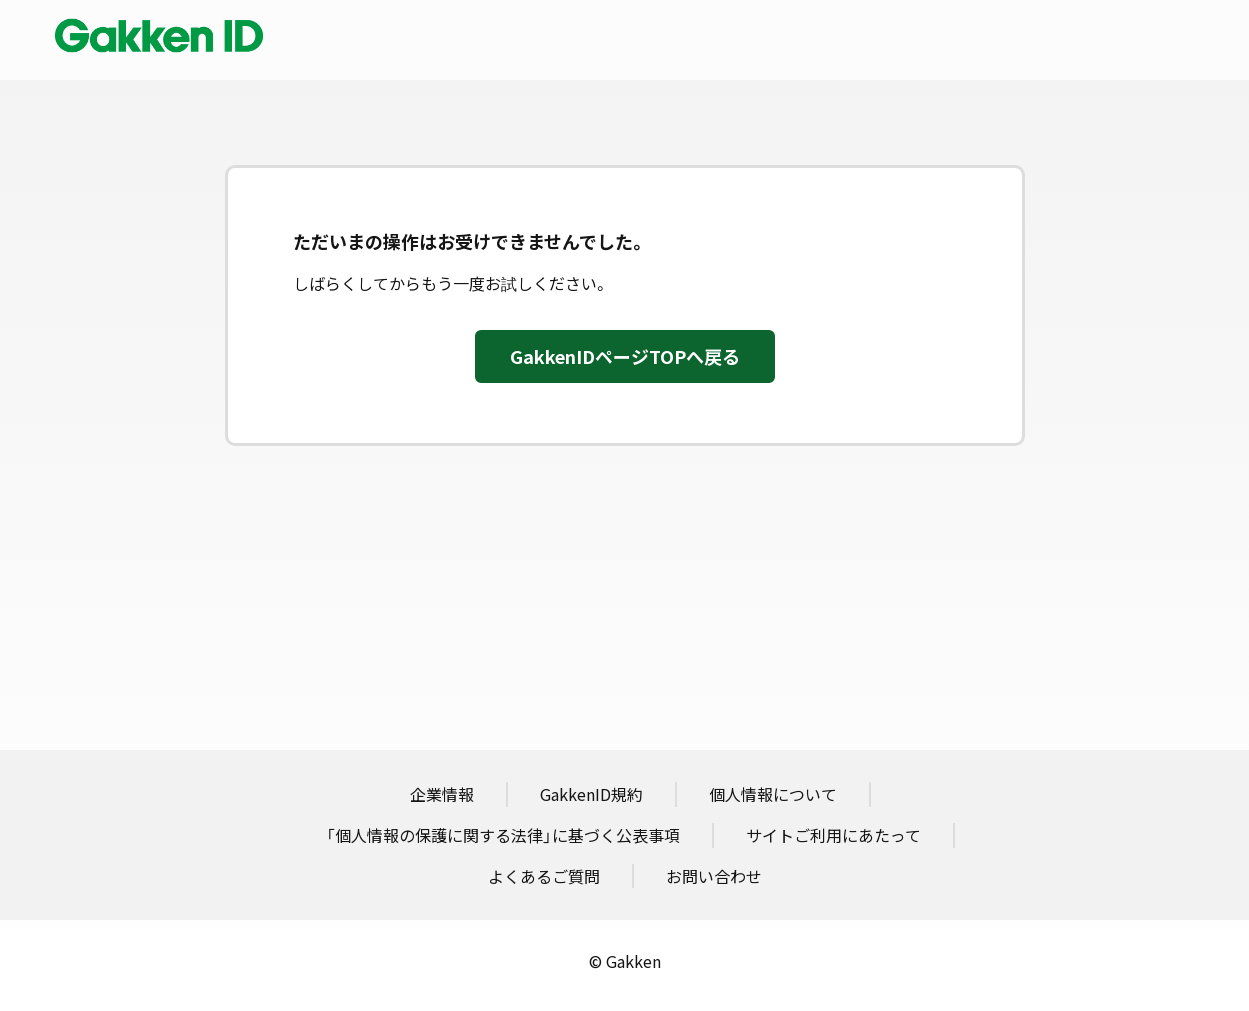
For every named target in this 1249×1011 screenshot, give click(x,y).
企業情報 (442, 794)
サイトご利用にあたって (833, 835)
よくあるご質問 (544, 876)
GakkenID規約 (591, 794)
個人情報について (773, 794)
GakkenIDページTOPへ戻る (625, 356)
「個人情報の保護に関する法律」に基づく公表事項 (503, 835)
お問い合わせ (714, 876)
